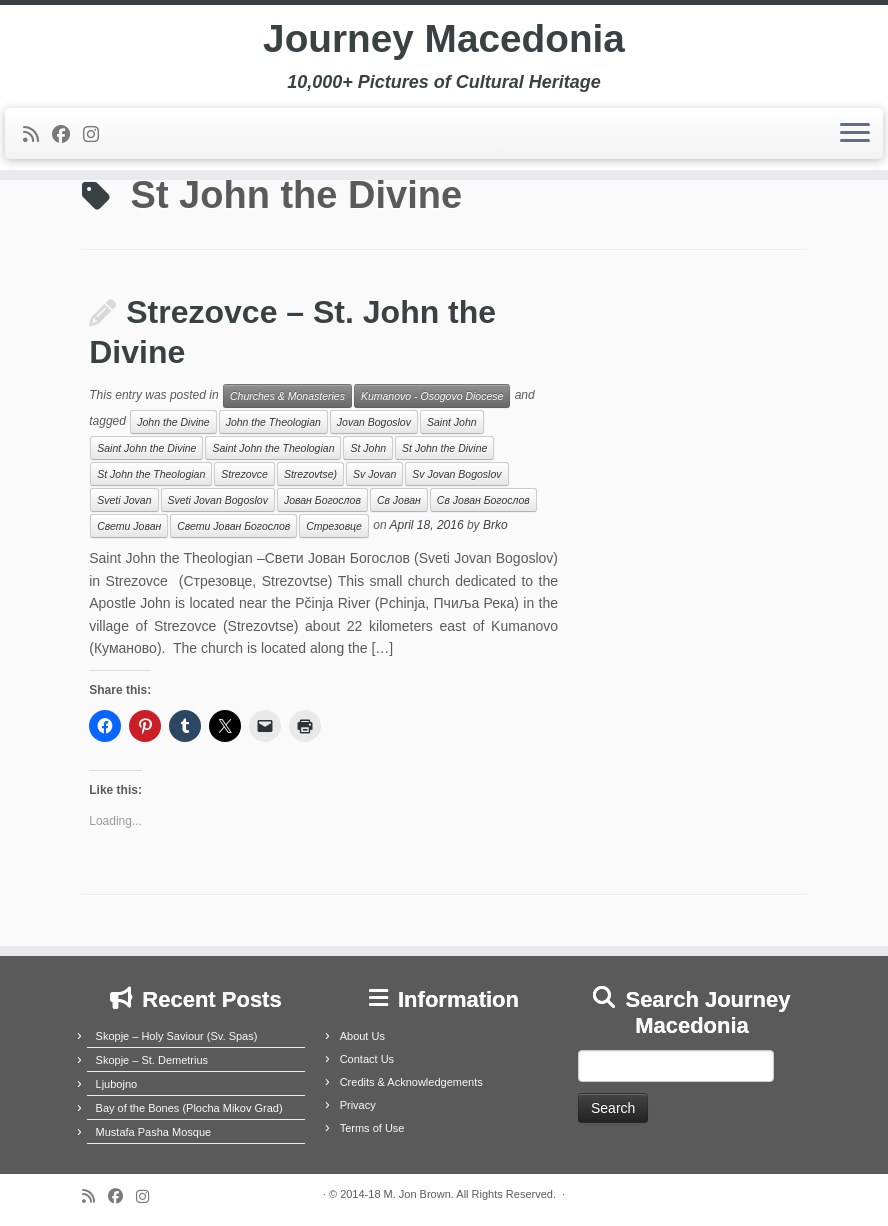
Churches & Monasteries (287, 396)
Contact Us (367, 1059)
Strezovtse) (310, 474)
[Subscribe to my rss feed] (37, 138)
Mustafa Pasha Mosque (154, 1132)
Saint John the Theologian (273, 448)
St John (368, 448)
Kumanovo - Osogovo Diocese (432, 396)
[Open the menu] (855, 137)
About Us (362, 1036)
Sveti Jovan (124, 500)
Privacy (358, 1105)
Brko (495, 526)
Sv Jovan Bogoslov (456, 474)
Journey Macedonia (443, 40)
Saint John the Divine (146, 448)
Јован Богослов (322, 500)
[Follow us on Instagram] (97, 138)
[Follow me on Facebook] (67, 138)
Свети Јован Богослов (233, 526)
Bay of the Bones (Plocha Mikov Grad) (189, 1108)
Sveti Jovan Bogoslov (218, 500)
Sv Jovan (374, 474)
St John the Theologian (151, 474)
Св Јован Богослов (483, 500)
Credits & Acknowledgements (411, 1082)
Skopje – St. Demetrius (152, 1060)
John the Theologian (273, 422)
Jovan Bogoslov (374, 422)
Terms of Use (372, 1128)
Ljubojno (117, 1084)
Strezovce (244, 474)
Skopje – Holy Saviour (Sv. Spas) (177, 1036)
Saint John (452, 422)
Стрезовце (334, 526)
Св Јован (399, 500)
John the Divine (173, 422)
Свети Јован (129, 526)
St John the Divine (444, 448)
